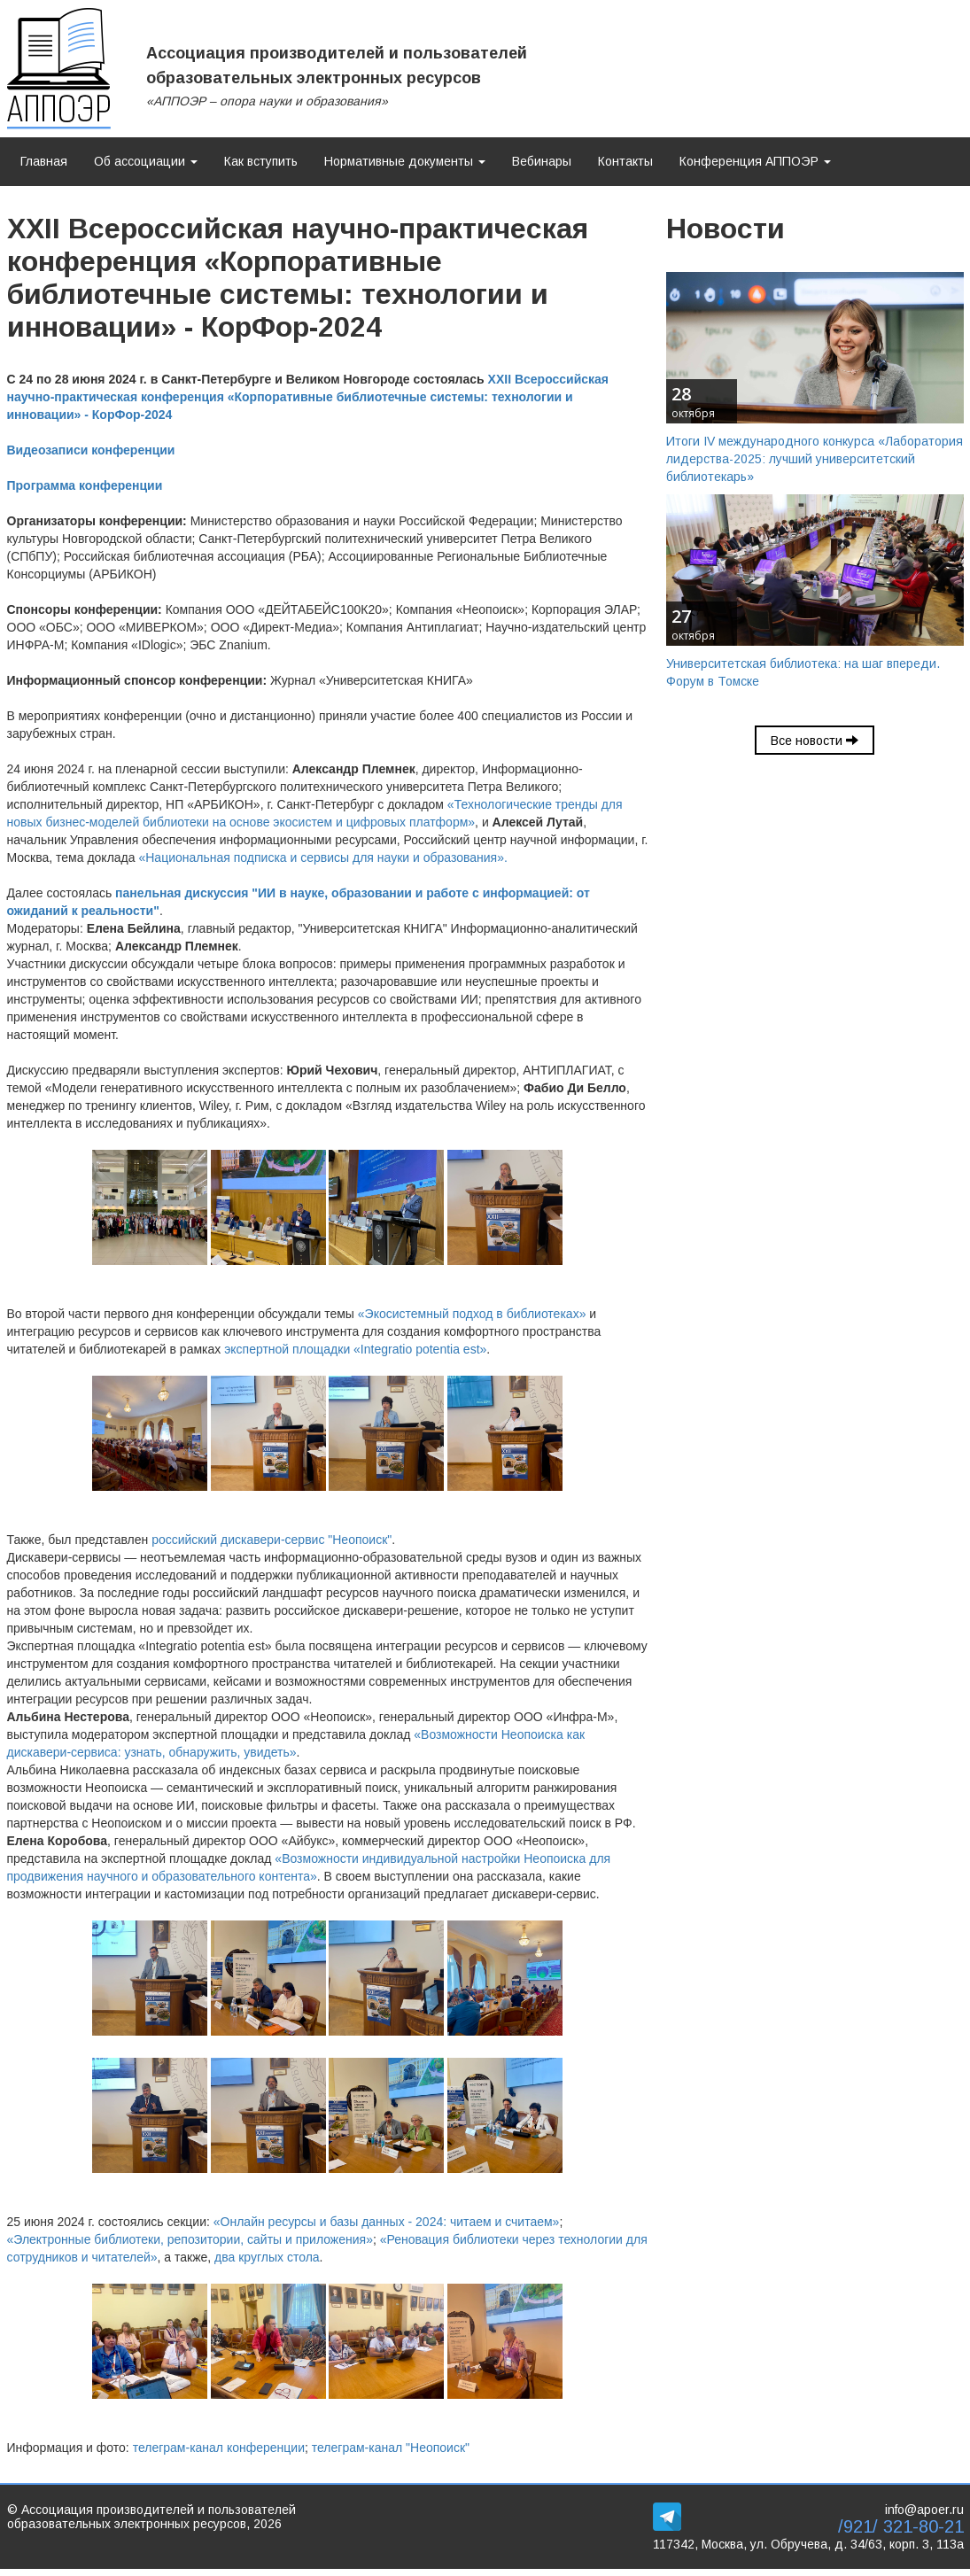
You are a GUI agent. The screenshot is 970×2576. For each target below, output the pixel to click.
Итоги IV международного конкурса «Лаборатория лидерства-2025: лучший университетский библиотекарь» (814, 459)
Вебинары (541, 161)
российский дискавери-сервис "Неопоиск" (271, 1539)
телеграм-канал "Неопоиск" (390, 2447)
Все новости (814, 740)
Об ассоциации (146, 161)
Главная (43, 161)
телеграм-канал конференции (219, 2447)
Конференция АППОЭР (755, 161)
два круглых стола (267, 2257)
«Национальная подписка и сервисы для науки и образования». (322, 857)
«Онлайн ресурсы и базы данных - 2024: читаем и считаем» (386, 2222)
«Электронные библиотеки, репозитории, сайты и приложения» (190, 2239)
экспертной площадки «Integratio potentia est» (355, 1349)
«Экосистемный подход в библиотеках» (472, 1314)
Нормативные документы (404, 161)
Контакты (625, 161)
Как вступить (261, 161)
